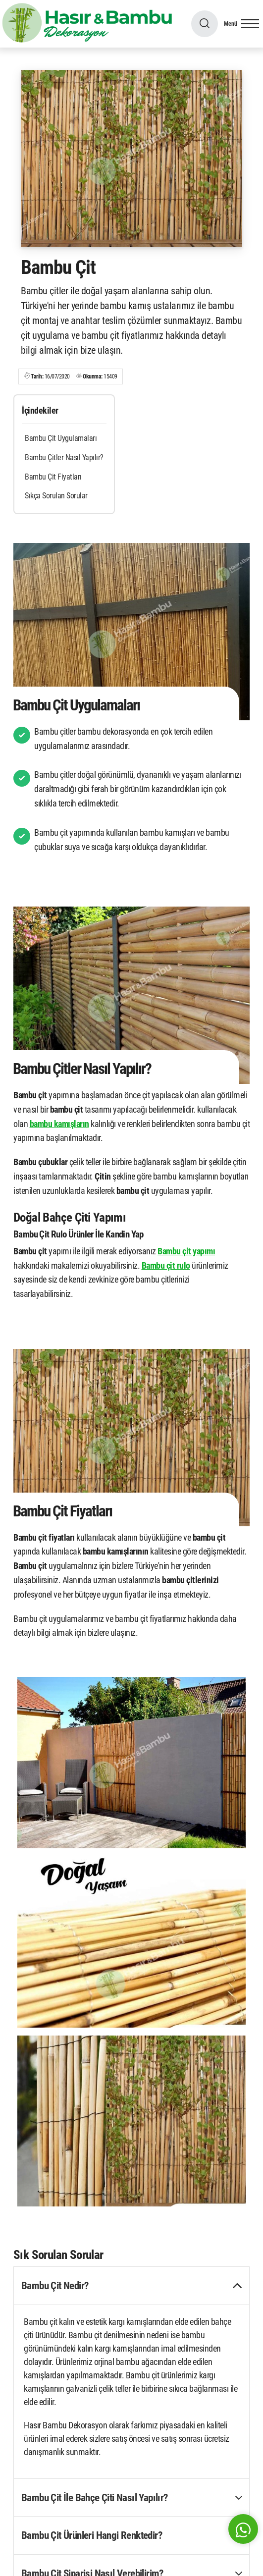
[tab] (131, 2286)
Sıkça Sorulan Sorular (56, 495)
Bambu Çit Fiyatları (53, 477)
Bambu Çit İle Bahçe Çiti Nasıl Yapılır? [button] (94, 2497)
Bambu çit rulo (166, 1265)
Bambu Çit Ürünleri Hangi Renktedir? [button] (91, 2535)
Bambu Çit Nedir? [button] (54, 2285)
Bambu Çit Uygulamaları (61, 438)
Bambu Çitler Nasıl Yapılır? (64, 457)
